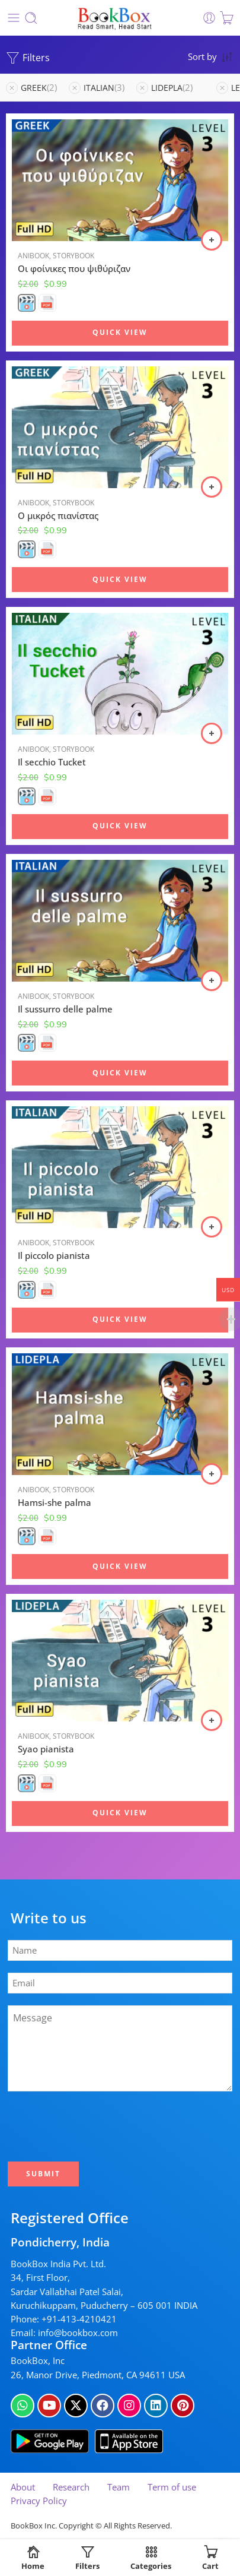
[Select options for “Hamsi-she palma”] (211, 1474)
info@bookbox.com (78, 2332)
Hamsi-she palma (54, 1502)
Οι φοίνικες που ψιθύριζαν (74, 268)
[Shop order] (211, 56)
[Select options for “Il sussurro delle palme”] (211, 980)
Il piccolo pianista (54, 1255)
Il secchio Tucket (52, 762)
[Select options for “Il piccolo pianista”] (211, 1227)
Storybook (73, 255)
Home (32, 2557)
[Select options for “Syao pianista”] (211, 1720)
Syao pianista (46, 1749)
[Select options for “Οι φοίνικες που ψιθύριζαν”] (211, 240)
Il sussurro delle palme (65, 1009)
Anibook (33, 255)
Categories (150, 2557)
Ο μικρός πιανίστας (58, 515)
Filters (28, 58)
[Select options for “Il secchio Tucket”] (211, 733)
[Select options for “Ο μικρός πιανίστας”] (211, 487)
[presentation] (101, 2126)
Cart (210, 2557)
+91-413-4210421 (79, 2319)
